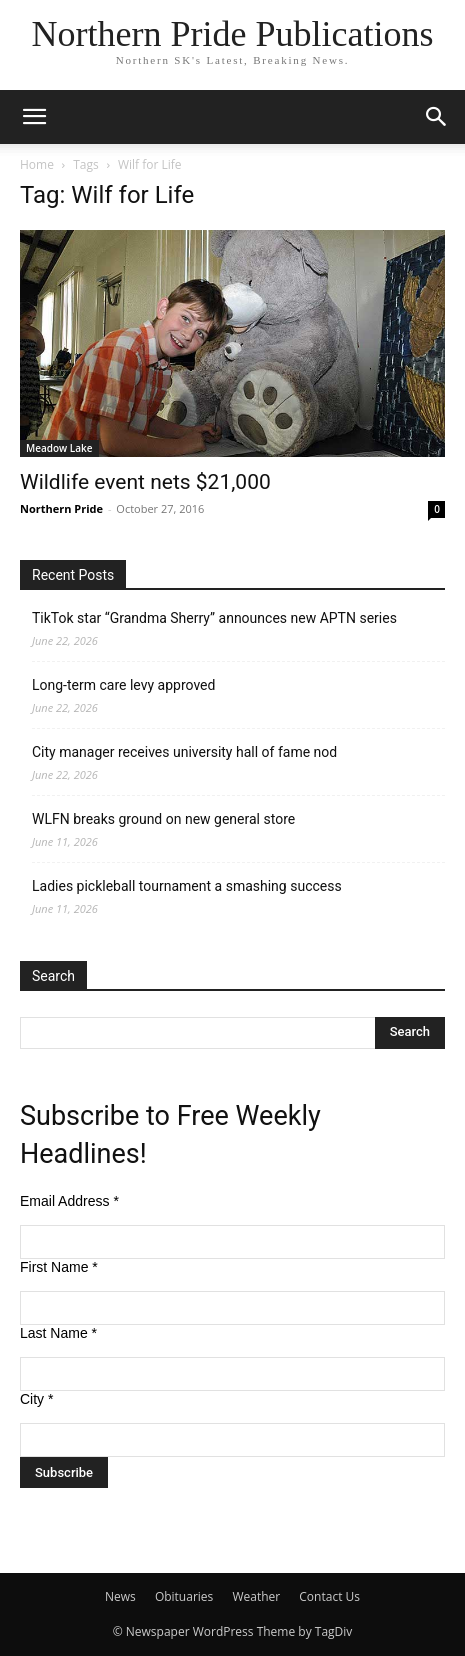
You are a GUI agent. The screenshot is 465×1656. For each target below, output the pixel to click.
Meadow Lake (59, 448)
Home (37, 164)
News (120, 1596)
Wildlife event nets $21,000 (145, 482)
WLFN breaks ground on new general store (163, 819)
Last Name (58, 1333)
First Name (59, 1267)
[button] (34, 117)
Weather (256, 1596)
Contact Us (329, 1596)
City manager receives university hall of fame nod (184, 752)
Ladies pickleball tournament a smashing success (187, 886)
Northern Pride (61, 508)
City (36, 1399)
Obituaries (184, 1596)
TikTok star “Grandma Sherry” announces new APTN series (214, 618)
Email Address (69, 1201)
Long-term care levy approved (123, 685)
